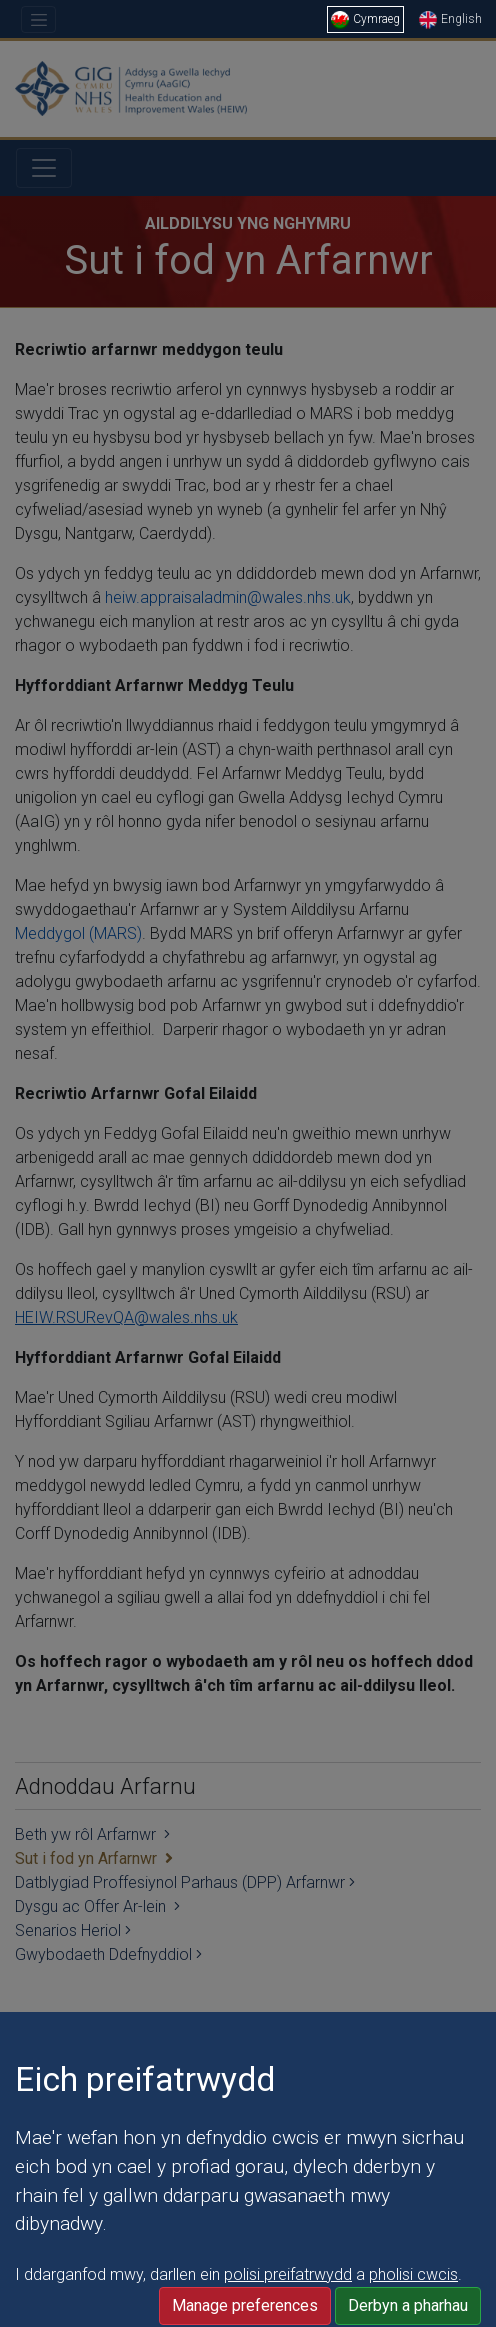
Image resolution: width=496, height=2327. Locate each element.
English (450, 19)
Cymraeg (365, 19)
